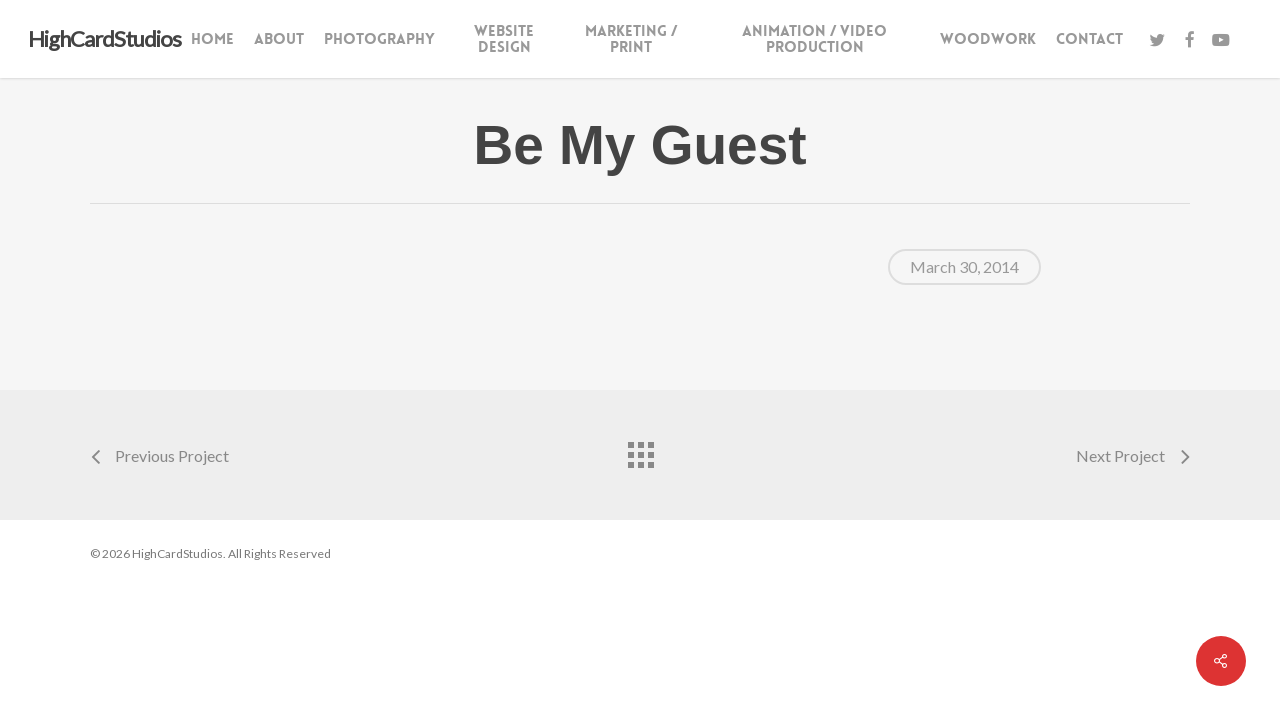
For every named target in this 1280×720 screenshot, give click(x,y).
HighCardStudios (104, 39)
